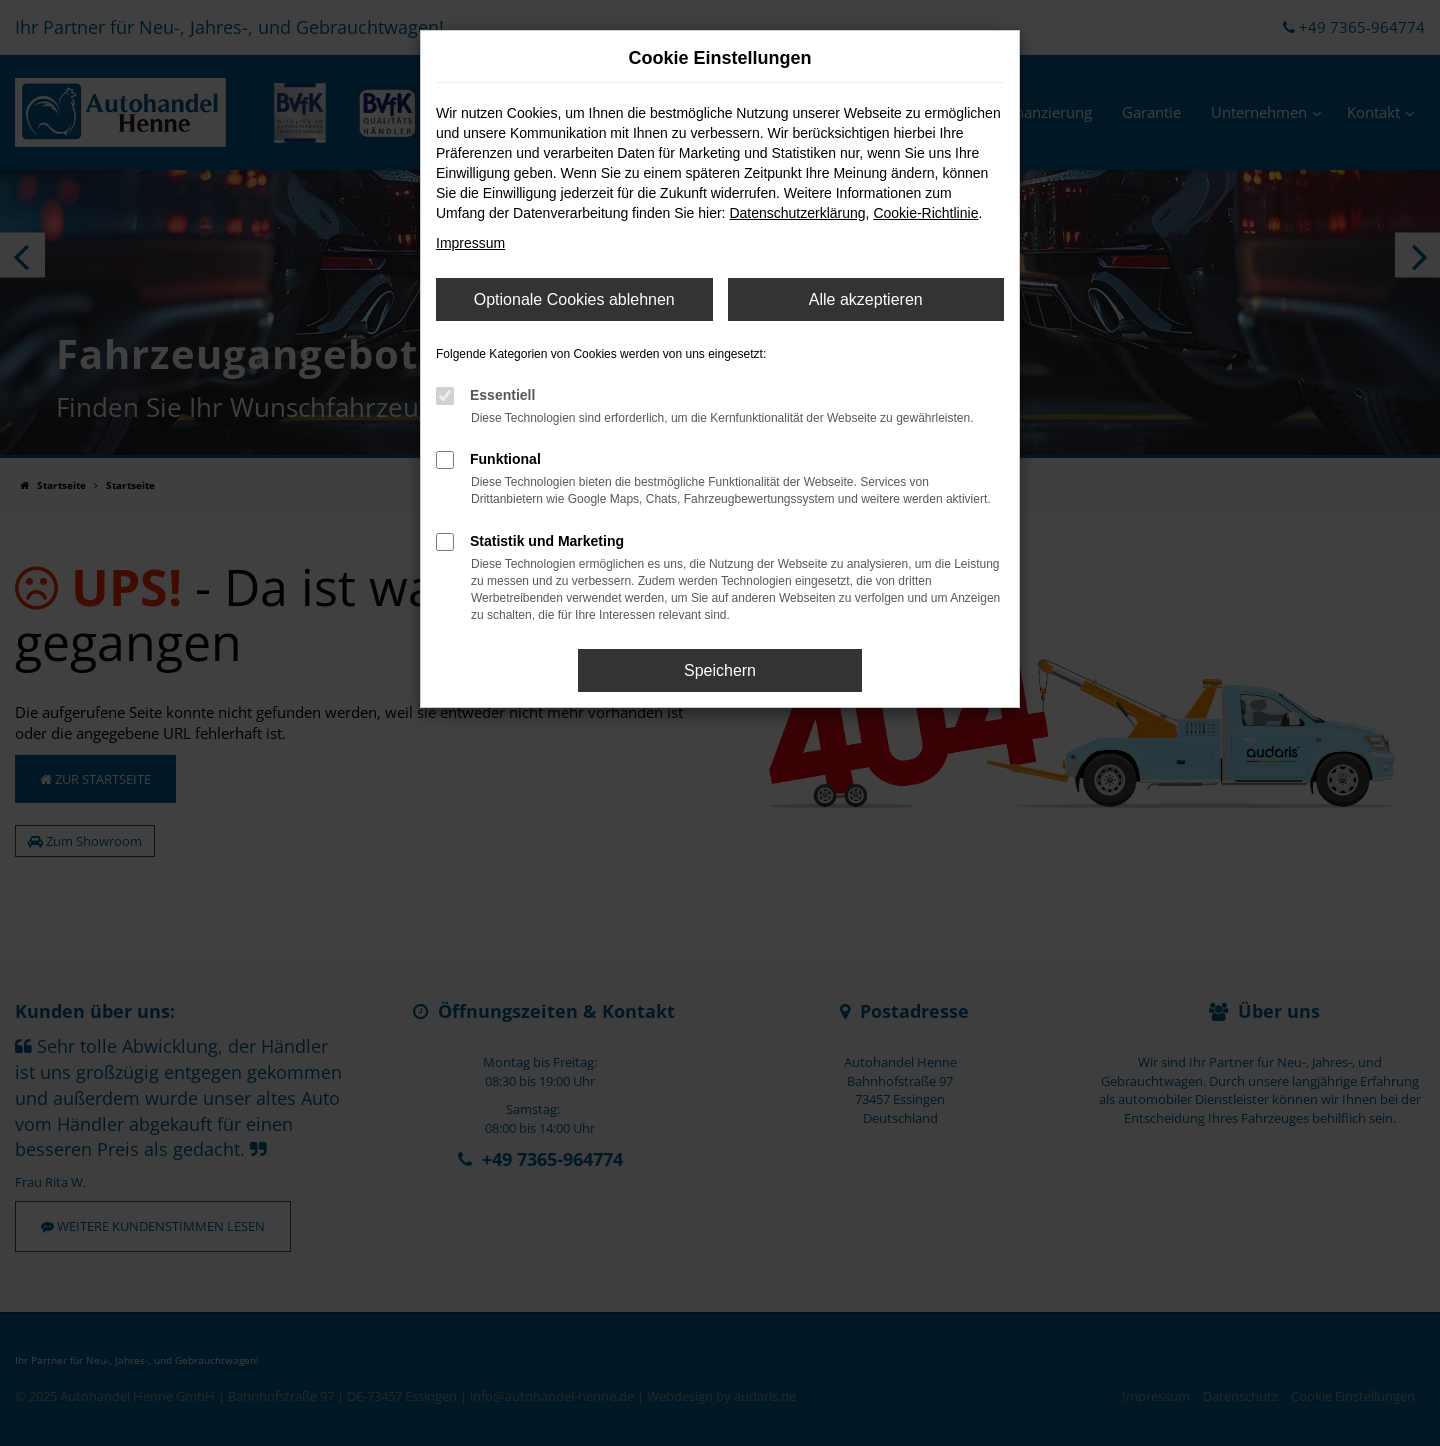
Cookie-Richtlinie (925, 213)
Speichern (720, 670)
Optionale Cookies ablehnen (574, 299)
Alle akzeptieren (866, 299)
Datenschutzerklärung (797, 213)
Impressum (470, 243)
